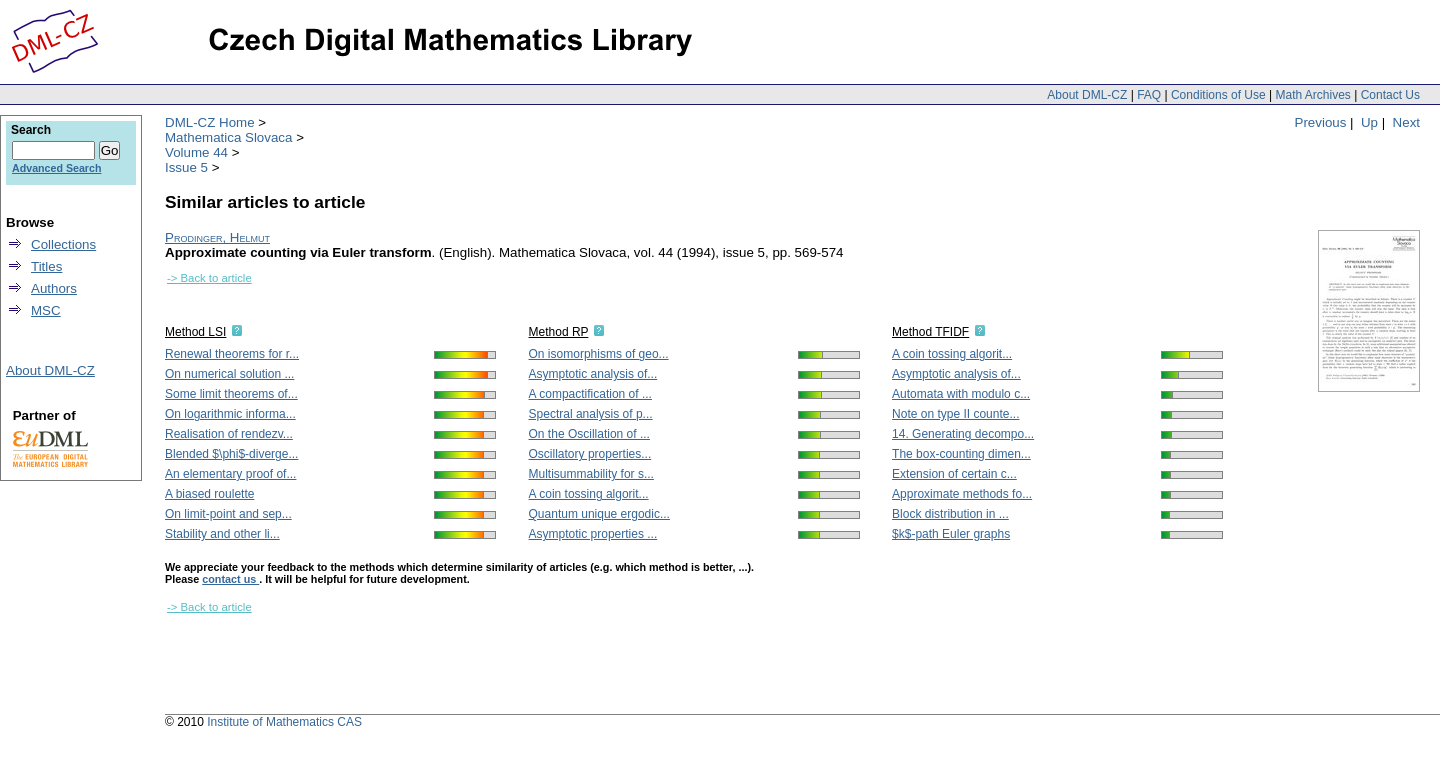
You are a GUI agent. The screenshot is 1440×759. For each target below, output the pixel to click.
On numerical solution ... (229, 374)
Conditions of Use (1218, 95)
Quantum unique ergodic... (599, 514)
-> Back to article (209, 278)
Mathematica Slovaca (228, 137)
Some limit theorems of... (231, 394)
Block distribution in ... (950, 514)
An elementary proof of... (230, 474)
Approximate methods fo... (962, 494)
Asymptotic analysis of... (593, 374)
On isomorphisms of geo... (599, 354)
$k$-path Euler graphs (951, 534)
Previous (1321, 122)
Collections (63, 244)
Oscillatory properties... (590, 454)
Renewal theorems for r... (232, 354)
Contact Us (1390, 95)
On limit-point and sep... (228, 514)
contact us (230, 579)
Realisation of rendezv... (229, 434)
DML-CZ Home (210, 122)
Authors (54, 288)
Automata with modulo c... (961, 394)
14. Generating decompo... (963, 434)
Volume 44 (196, 152)
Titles (46, 266)
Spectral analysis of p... (591, 414)
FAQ (1149, 95)
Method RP (559, 332)
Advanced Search (56, 168)
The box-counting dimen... (961, 454)
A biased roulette (209, 494)
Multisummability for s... (591, 474)
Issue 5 (186, 167)
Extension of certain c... (954, 474)
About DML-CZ (1087, 95)
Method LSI (195, 332)
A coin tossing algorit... (589, 494)
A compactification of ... (590, 394)
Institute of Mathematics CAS (284, 722)
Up (1369, 122)
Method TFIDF (930, 332)
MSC (46, 310)
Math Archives (1312, 95)
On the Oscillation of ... (589, 434)
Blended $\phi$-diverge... (231, 454)
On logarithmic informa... (230, 414)
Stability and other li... (222, 534)
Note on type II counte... (955, 414)
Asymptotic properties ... (593, 534)
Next (1406, 122)
